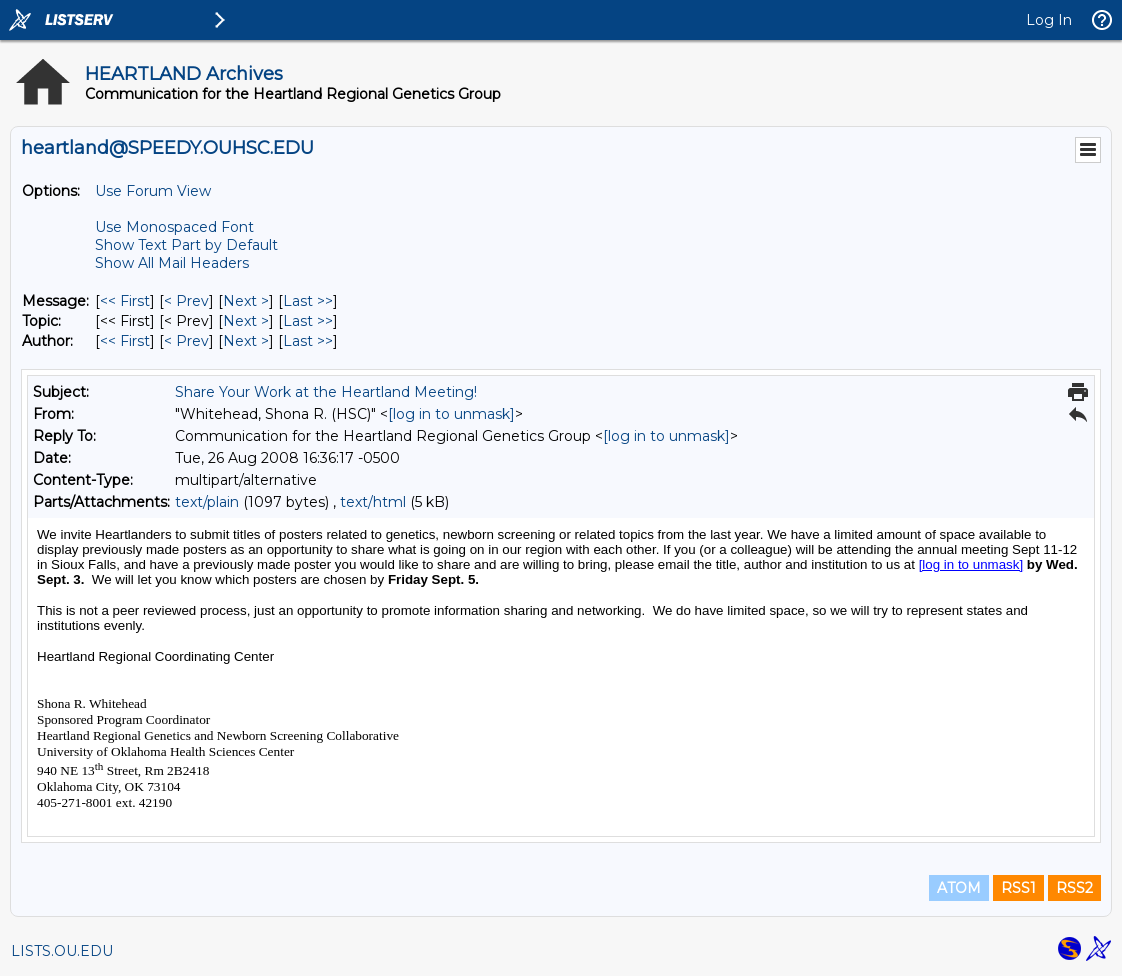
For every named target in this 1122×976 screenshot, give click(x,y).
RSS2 (1074, 888)
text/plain (207, 502)
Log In (1049, 20)
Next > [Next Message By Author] (246, 341)
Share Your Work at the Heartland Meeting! (326, 392)
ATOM (959, 888)
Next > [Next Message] (246, 301)
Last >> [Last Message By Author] (308, 341)
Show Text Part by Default (186, 245)
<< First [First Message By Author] (125, 341)
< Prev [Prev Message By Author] (186, 341)
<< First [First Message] (125, 301)
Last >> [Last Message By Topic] (308, 321)
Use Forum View (153, 191)
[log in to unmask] (451, 414)
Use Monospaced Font (174, 227)
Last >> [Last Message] (308, 301)
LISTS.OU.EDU (62, 951)
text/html (373, 502)
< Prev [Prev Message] (186, 301)
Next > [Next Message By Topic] (246, 321)
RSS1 (1018, 888)
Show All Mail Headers (172, 263)
